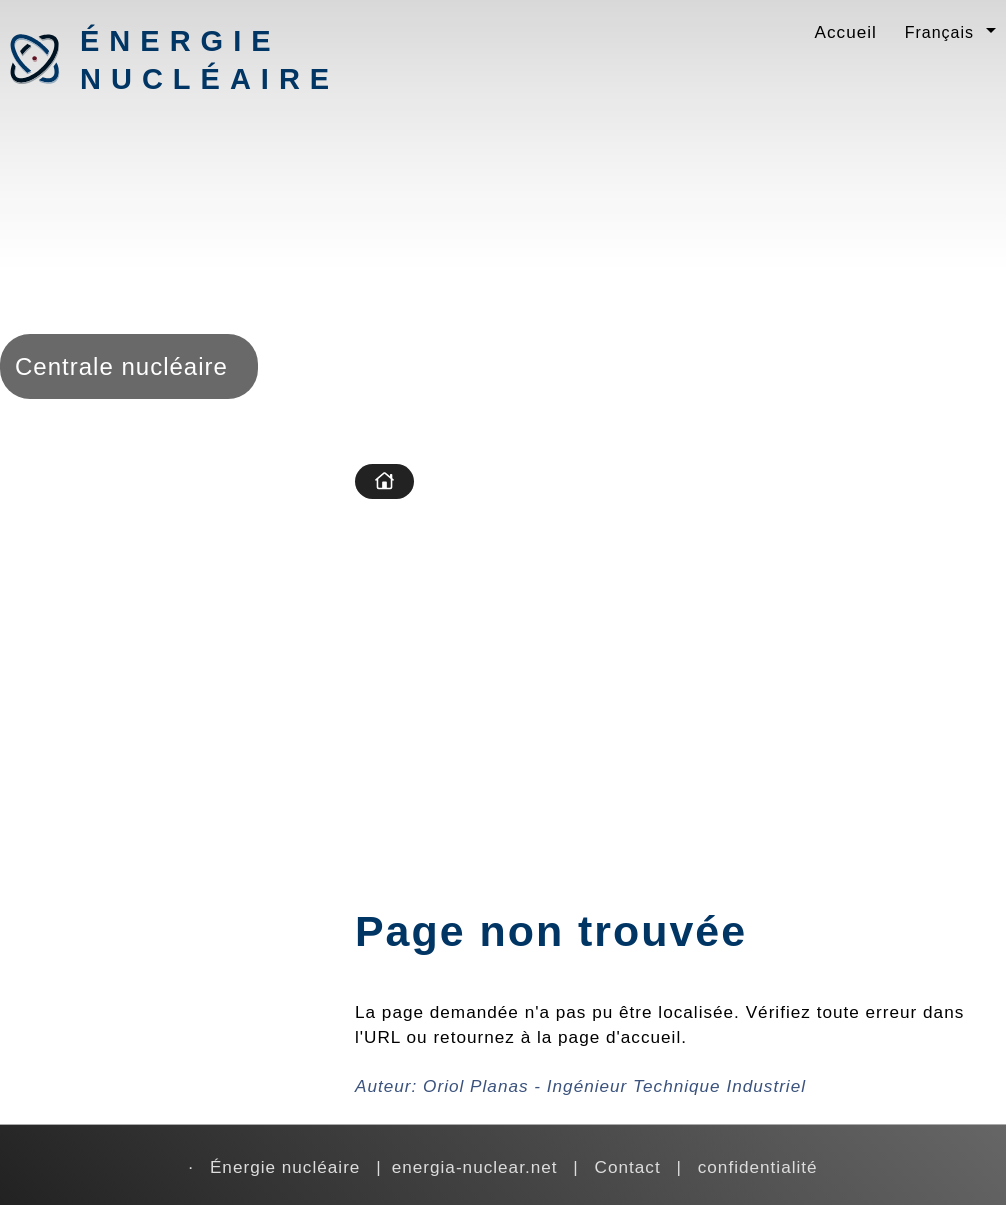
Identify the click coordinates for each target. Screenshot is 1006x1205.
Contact (628, 1167)
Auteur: (580, 1086)
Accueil (846, 32)
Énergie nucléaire (185, 60)
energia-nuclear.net (475, 1167)
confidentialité (758, 1167)
